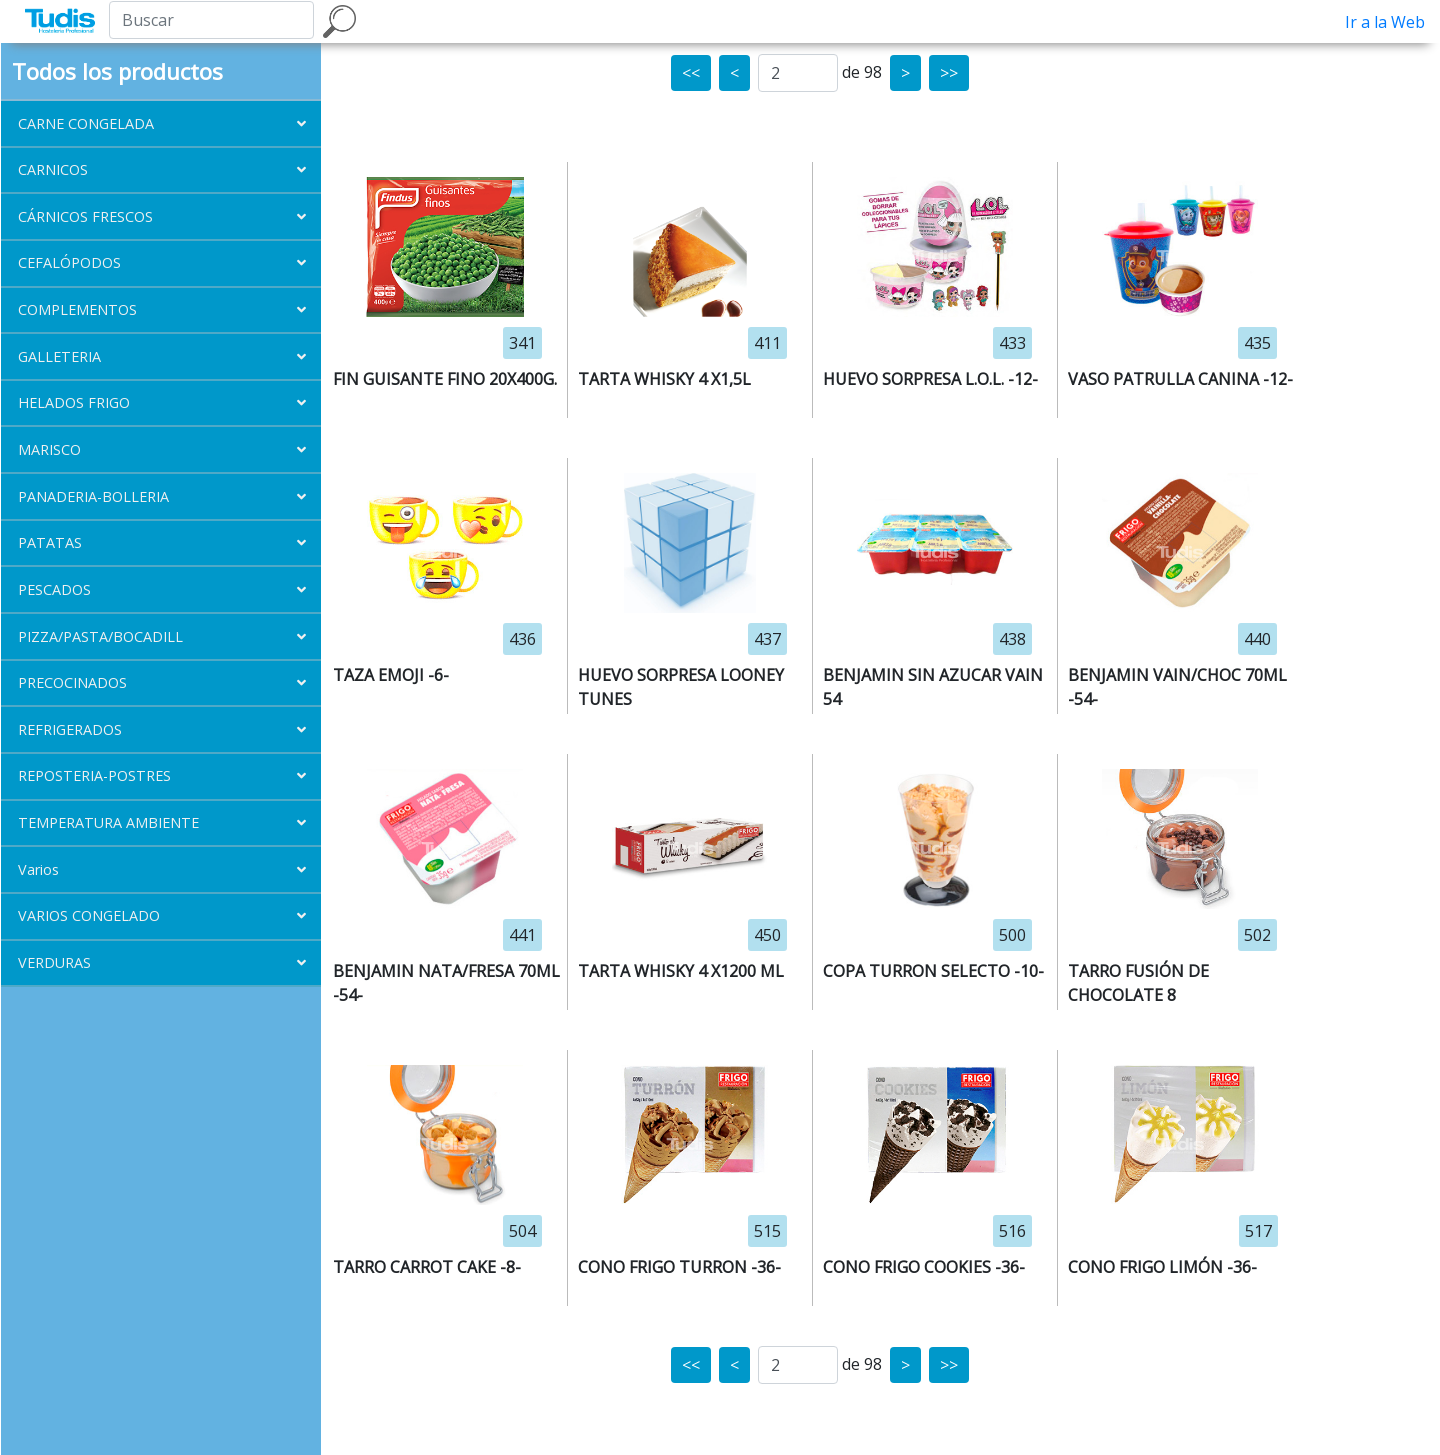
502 (1257, 935)
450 (767, 935)
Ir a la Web (1385, 22)
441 (522, 935)
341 (522, 343)
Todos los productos (117, 71)
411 (767, 343)
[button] (161, 123)
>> (949, 73)
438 (1012, 639)
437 (767, 639)
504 (522, 1231)
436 (522, 639)
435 (1257, 343)
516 (1012, 1231)
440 (1257, 639)
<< (691, 73)
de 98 (862, 72)
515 (767, 1231)
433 (1012, 343)
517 (1258, 1231)
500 (1012, 935)
